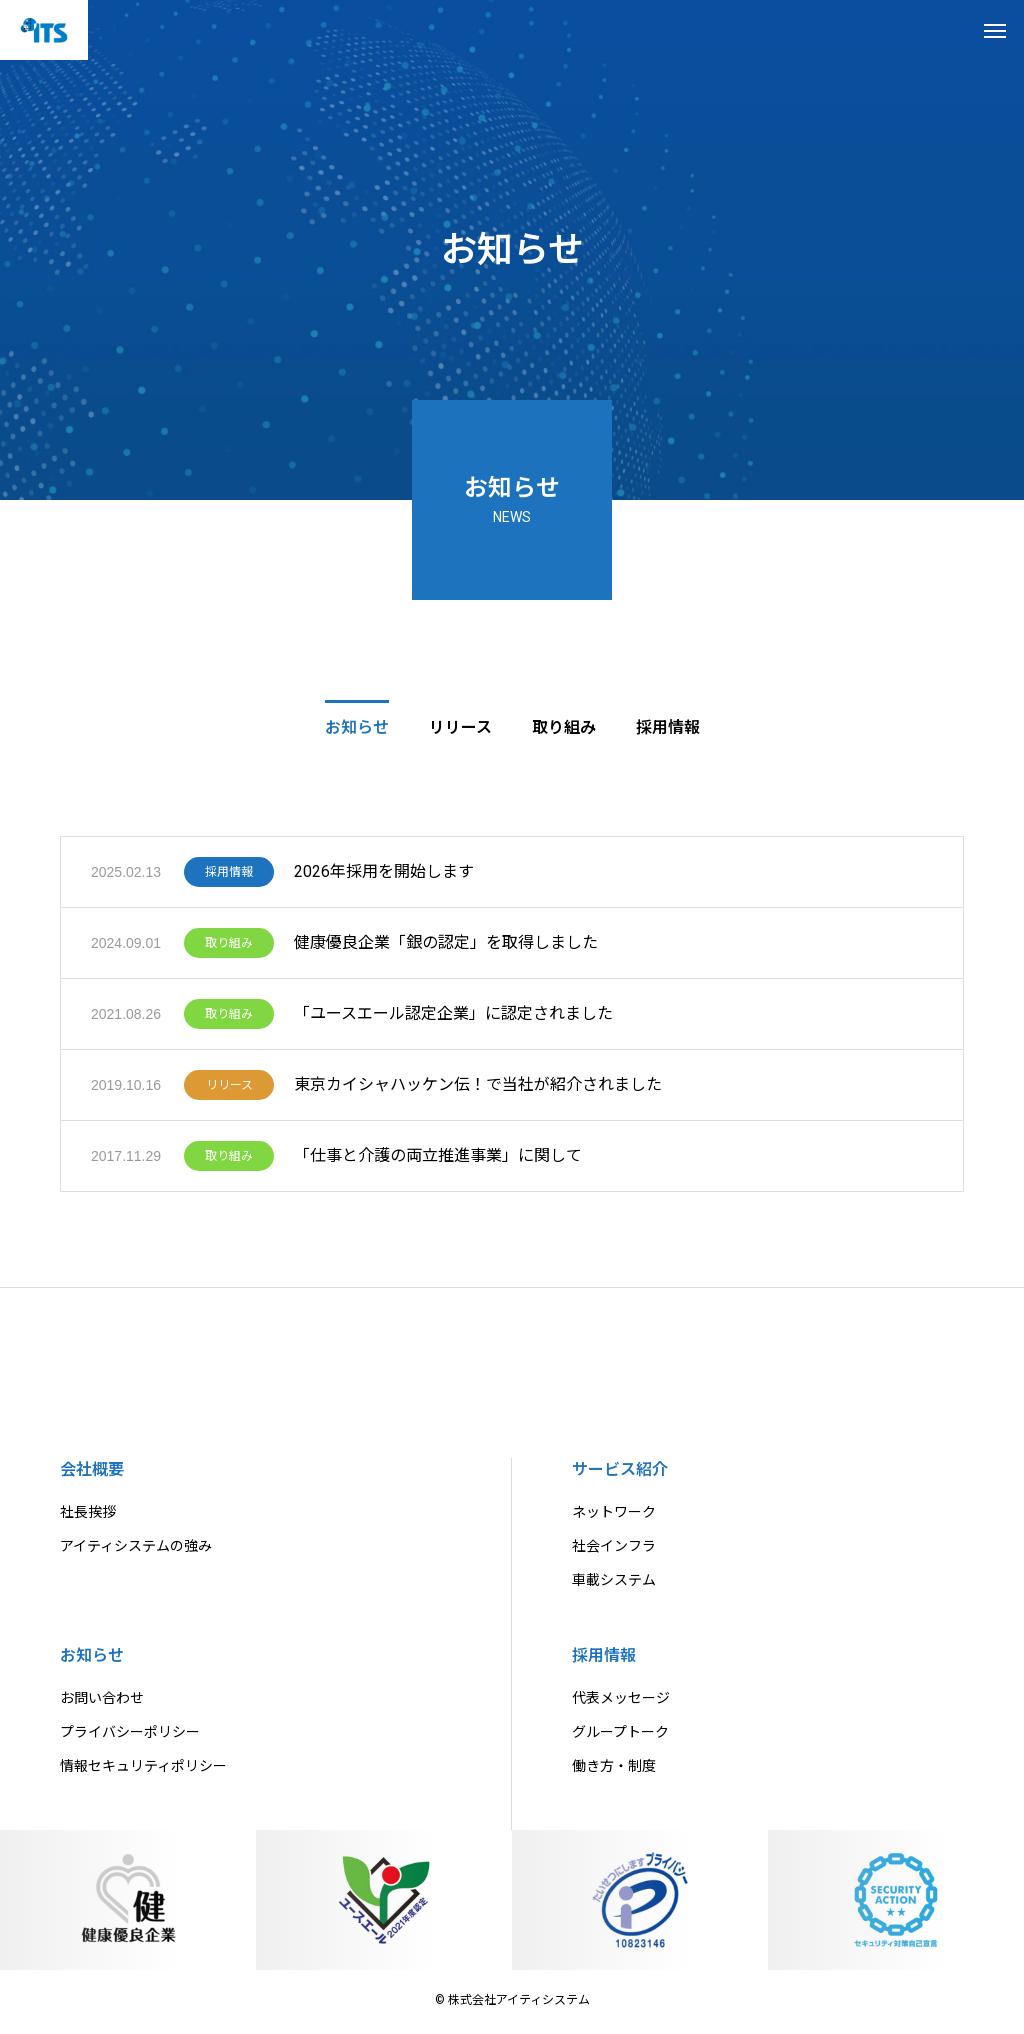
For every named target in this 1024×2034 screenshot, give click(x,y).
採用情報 (229, 878)
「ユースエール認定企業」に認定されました (453, 1019)
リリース (229, 1091)
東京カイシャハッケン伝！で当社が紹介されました (478, 1090)
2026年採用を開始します (384, 877)
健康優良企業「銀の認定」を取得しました (446, 948)
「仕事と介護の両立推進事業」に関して (438, 1161)
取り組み (229, 949)
